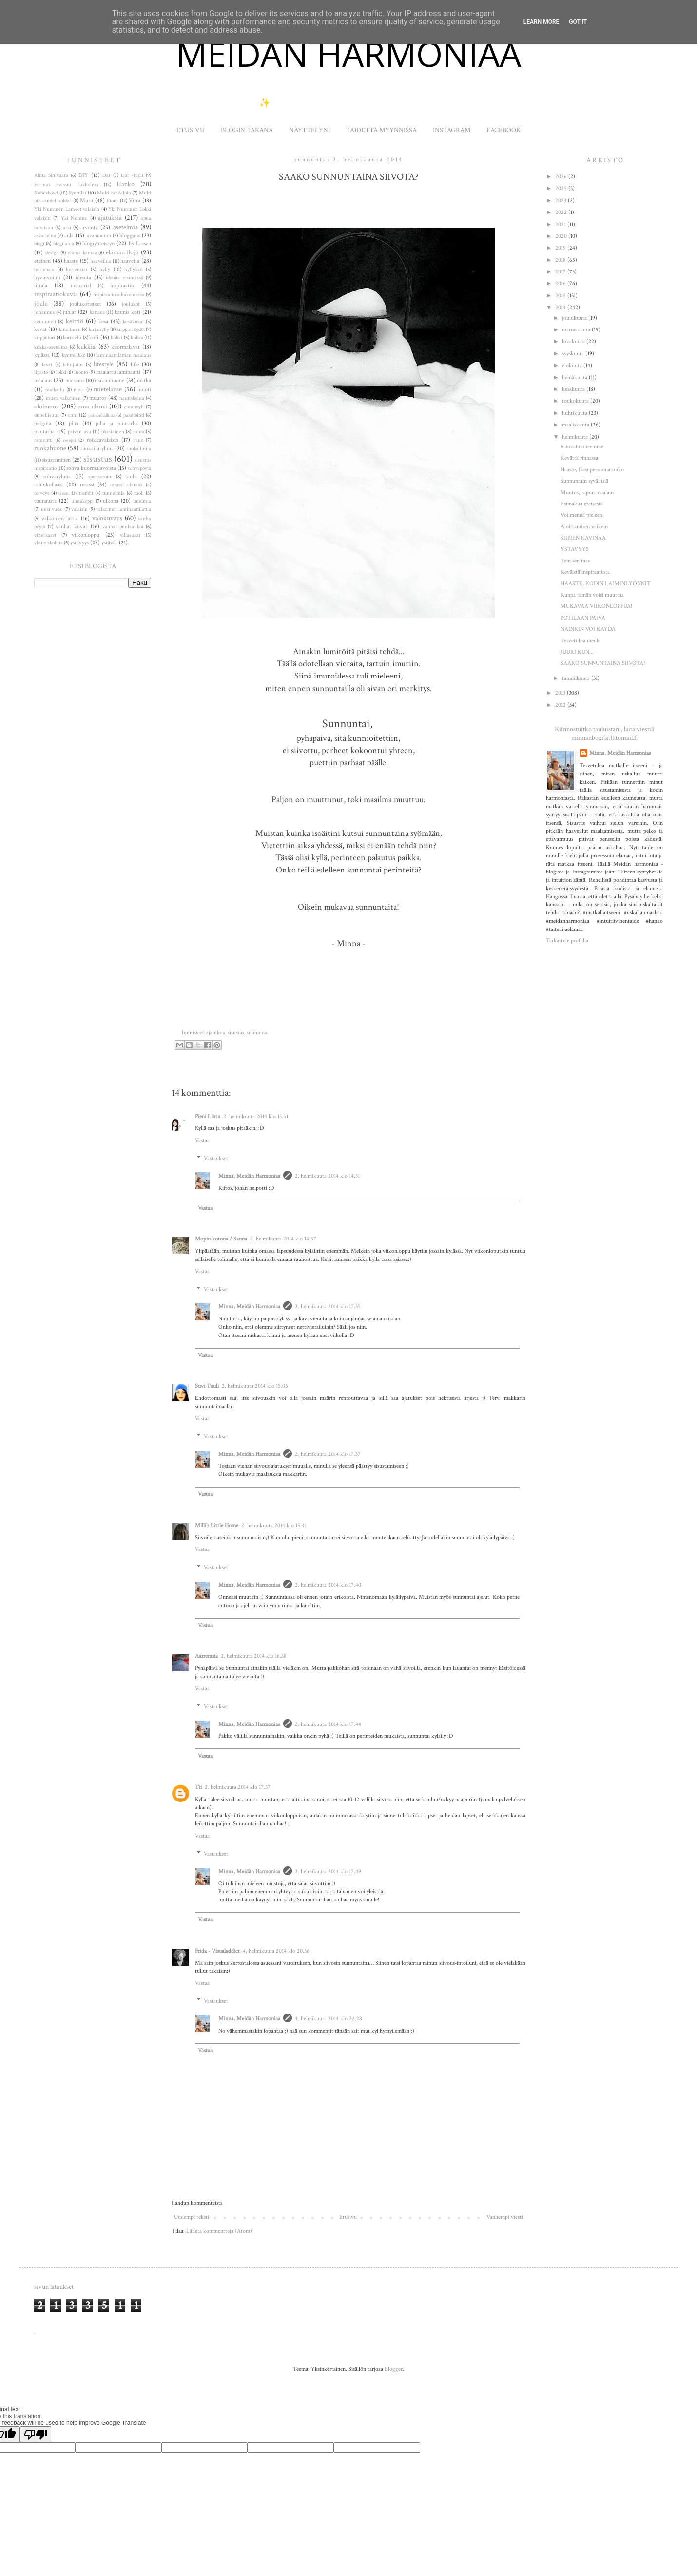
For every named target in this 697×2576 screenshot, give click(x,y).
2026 (561, 176)
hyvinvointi (47, 277)
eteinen (42, 261)
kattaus (97, 312)
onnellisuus (46, 415)
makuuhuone (109, 380)
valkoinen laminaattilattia (123, 509)
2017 (561, 271)
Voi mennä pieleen (581, 515)
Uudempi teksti (191, 2217)
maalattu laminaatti (118, 372)
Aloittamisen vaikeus (584, 526)
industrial (81, 285)
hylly (104, 269)
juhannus (44, 312)
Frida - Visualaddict (217, 1951)
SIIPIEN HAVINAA (583, 538)
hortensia (44, 269)
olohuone (46, 406)
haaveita (129, 261)
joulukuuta (575, 318)
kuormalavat (125, 346)
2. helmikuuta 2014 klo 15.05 (255, 1386)
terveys (41, 493)
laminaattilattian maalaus (123, 355)
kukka (137, 337)
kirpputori (44, 337)
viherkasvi (45, 535)
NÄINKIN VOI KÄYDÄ (588, 629)
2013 (561, 693)
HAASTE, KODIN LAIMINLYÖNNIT (606, 583)
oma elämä (92, 406)
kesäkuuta (574, 389)
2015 (561, 295)
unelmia (142, 501)
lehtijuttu (73, 364)
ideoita (83, 277)
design (52, 253)
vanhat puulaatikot (122, 526)
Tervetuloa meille (580, 640)
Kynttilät (77, 193)
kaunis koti (127, 312)
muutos (97, 398)
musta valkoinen (63, 398)
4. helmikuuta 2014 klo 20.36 (276, 1951)
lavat (47, 364)
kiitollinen (70, 329)
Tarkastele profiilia (567, 940)
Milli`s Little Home (216, 1525)
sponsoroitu (100, 476)
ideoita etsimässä (124, 277)
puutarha (44, 431)
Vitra (134, 200)
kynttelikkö (73, 355)
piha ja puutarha (117, 423)
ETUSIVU (190, 130)
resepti (69, 440)
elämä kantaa (82, 253)
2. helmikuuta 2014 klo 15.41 (274, 1525)
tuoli (139, 493)
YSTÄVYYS (575, 549)
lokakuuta (574, 341)
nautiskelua (131, 398)
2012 (561, 705)
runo (138, 440)
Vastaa (202, 1140)
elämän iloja (122, 252)
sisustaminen (56, 460)
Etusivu (348, 2217)
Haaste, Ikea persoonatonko (592, 469)
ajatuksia (215, 1032)
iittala (40, 285)
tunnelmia (113, 493)
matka (144, 380)
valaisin (79, 509)
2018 (561, 260)
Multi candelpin (114, 193)
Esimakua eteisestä (582, 503)
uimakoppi (82, 501)
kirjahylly (99, 329)
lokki (61, 372)
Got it (578, 22)
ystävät (109, 542)
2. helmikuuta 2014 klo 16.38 (254, 1656)
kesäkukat (133, 321)
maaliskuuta (576, 424)
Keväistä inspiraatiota (585, 572)
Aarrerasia (206, 1656)
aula (69, 235)
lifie (135, 364)
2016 (561, 283)
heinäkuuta (575, 377)
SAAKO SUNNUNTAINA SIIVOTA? (603, 663)
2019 (561, 248)
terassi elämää (126, 485)
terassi (87, 484)
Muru (86, 200)
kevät (40, 329)
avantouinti (99, 235)
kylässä (42, 355)
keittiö (74, 321)
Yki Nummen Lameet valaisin (66, 209)
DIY (83, 175)
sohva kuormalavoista (91, 468)
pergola (42, 423)
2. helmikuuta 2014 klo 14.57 (283, 1238)
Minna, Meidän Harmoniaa (249, 1176)
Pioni (112, 200)
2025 (561, 188)
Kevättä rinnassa (579, 458)
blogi (39, 243)
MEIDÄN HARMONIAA (348, 53)
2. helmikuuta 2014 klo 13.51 (255, 1116)
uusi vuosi (52, 509)
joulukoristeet (85, 304)
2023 (561, 200)
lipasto (41, 372)
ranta (138, 431)
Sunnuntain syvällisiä (584, 480)
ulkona (110, 500)
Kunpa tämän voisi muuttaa (592, 595)
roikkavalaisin (102, 440)
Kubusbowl (46, 193)
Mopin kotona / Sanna (221, 1238)
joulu (41, 303)
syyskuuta (573, 353)
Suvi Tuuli (207, 1386)
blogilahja (63, 243)
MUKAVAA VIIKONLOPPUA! (596, 606)
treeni (64, 493)
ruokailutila (138, 448)
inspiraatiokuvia (56, 294)
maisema (75, 380)
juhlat (69, 312)
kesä (103, 321)
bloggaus (129, 235)
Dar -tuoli (132, 175)
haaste (71, 261)
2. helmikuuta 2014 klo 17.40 (328, 1584)
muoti (144, 389)
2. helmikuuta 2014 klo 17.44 (328, 1724)
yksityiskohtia (48, 543)
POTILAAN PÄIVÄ (583, 617)
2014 (561, 307)
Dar (106, 175)
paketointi (133, 415)
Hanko (125, 184)
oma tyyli (134, 407)
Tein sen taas (575, 560)
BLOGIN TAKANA (247, 130)
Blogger (394, 2369)
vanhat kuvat (71, 526)
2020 (561, 236)
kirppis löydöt (130, 329)
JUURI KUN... (577, 652)
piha (73, 423)
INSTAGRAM (451, 130)
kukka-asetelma (51, 347)
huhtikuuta (575, 413)
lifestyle (104, 363)
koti (93, 337)
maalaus (43, 380)
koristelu (72, 337)
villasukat (130, 535)
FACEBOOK (503, 130)
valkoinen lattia (59, 518)
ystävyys (79, 542)
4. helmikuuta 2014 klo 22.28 (328, 2018)
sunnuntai (258, 1032)
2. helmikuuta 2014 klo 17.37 (328, 1454)
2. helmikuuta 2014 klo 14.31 (327, 1176)
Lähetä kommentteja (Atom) (219, 2231)
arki (67, 227)
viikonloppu (85, 535)
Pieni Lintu (207, 1116)
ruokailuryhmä (97, 448)
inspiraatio (122, 285)
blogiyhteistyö (98, 243)
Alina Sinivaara (51, 175)
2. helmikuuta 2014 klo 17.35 (328, 1306)
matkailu (54, 390)
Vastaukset (216, 1158)
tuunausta (45, 500)
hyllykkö (133, 269)
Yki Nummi (74, 218)
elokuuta (572, 365)
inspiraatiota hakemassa (118, 294)
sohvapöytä (139, 468)
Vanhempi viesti (504, 2217)
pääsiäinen (112, 431)
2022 (561, 212)
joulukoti (131, 304)
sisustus (236, 1032)
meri (79, 390)
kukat (116, 337)
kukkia (86, 346)
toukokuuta (576, 401)
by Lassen (140, 243)
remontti (43, 440)
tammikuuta (576, 678)
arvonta (89, 227)
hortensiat (76, 269)
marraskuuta (577, 329)
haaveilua (100, 261)
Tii (198, 1787)
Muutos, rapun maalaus (587, 492)
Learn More (541, 22)
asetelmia (125, 227)
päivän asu (79, 431)
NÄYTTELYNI (309, 130)
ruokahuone (50, 448)
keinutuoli (45, 321)
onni (72, 415)
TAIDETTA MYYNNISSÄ (381, 130)
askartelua (45, 235)
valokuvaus (107, 518)
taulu (131, 476)
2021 (561, 224)
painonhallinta (101, 415)
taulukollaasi (48, 484)
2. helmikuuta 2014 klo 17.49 (328, 1871)
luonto (81, 372)
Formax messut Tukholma (66, 184)
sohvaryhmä (57, 476)
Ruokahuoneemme (582, 446)
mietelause (108, 389)
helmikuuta (575, 437)
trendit (86, 493)
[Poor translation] (35, 2434)
